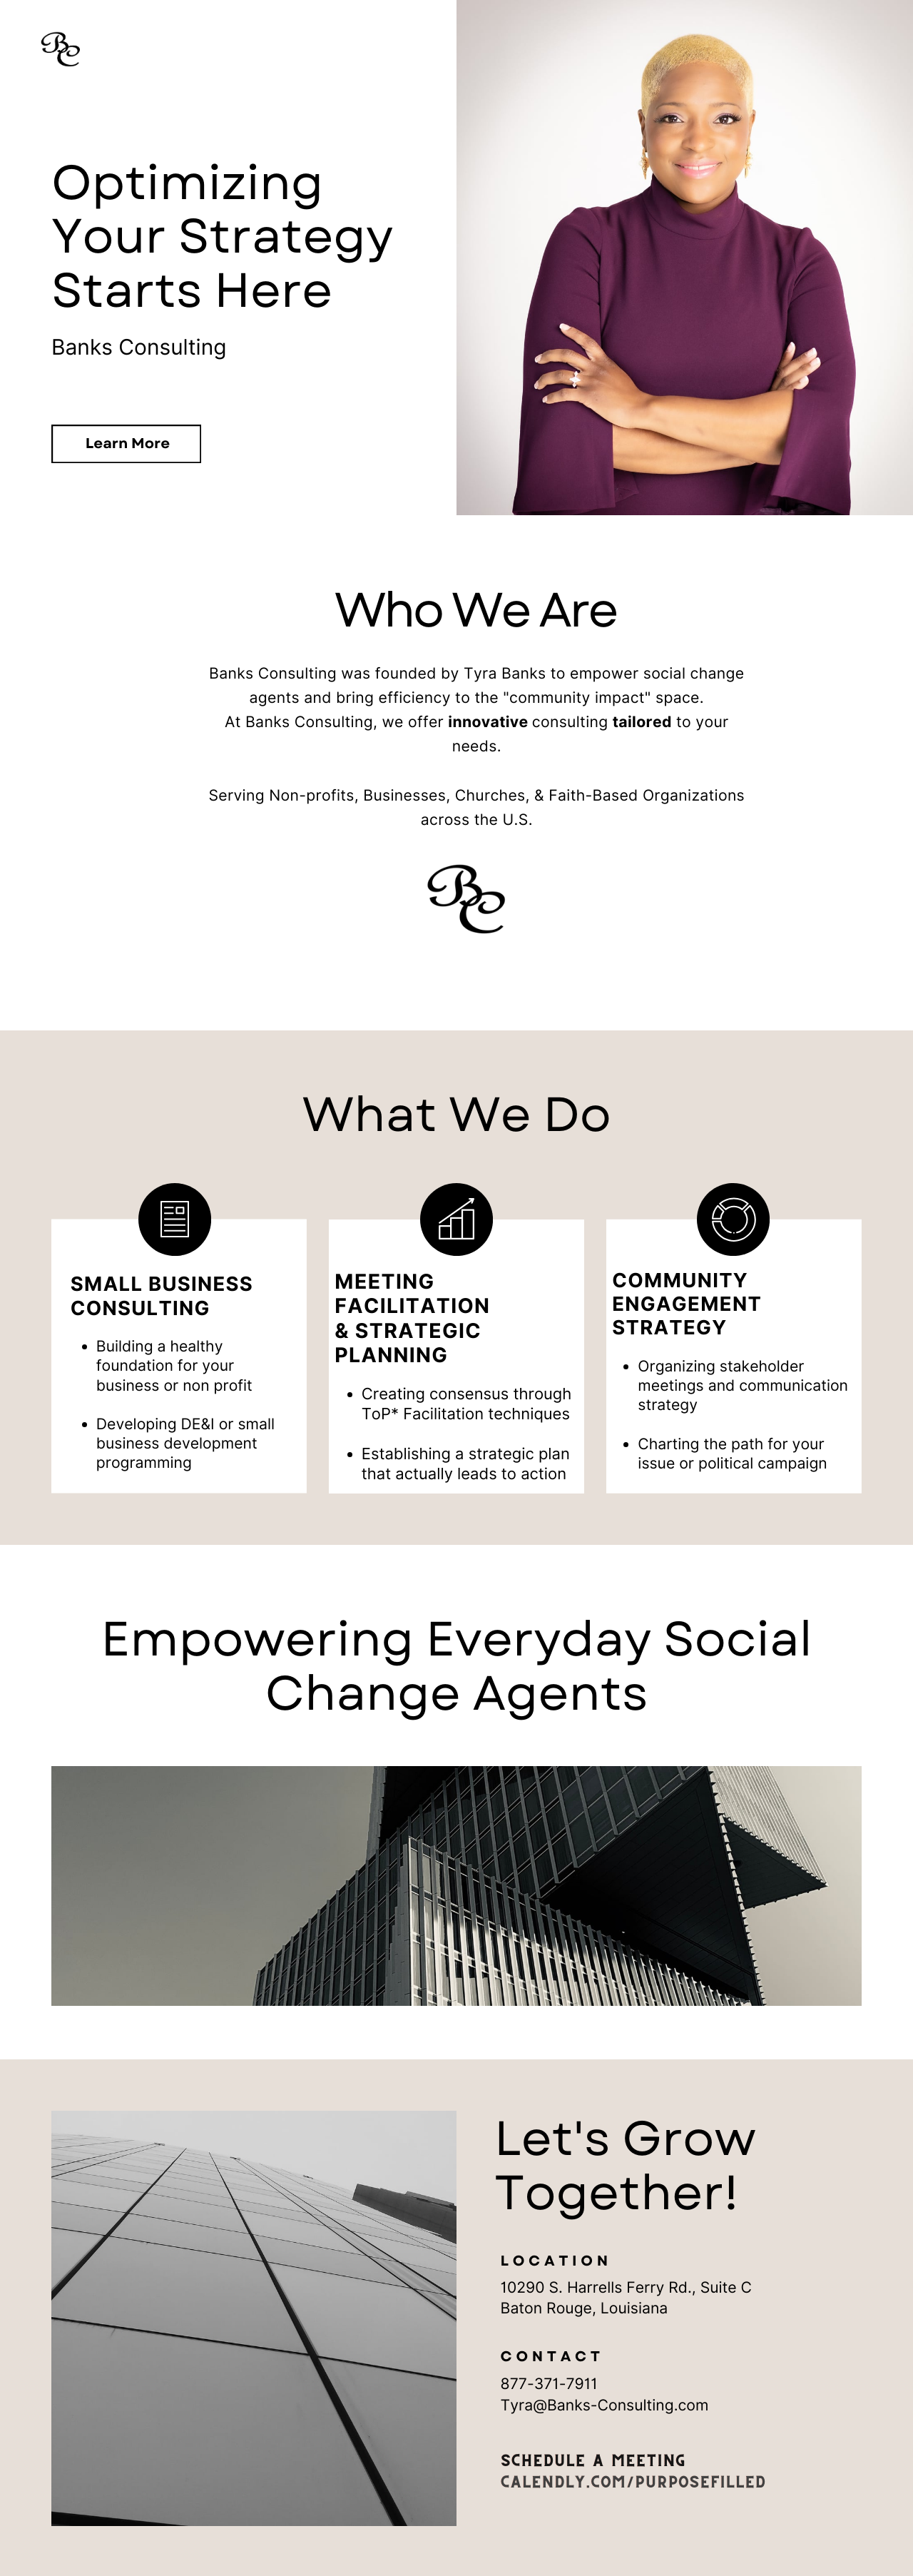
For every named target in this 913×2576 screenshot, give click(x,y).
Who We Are (562, 541)
